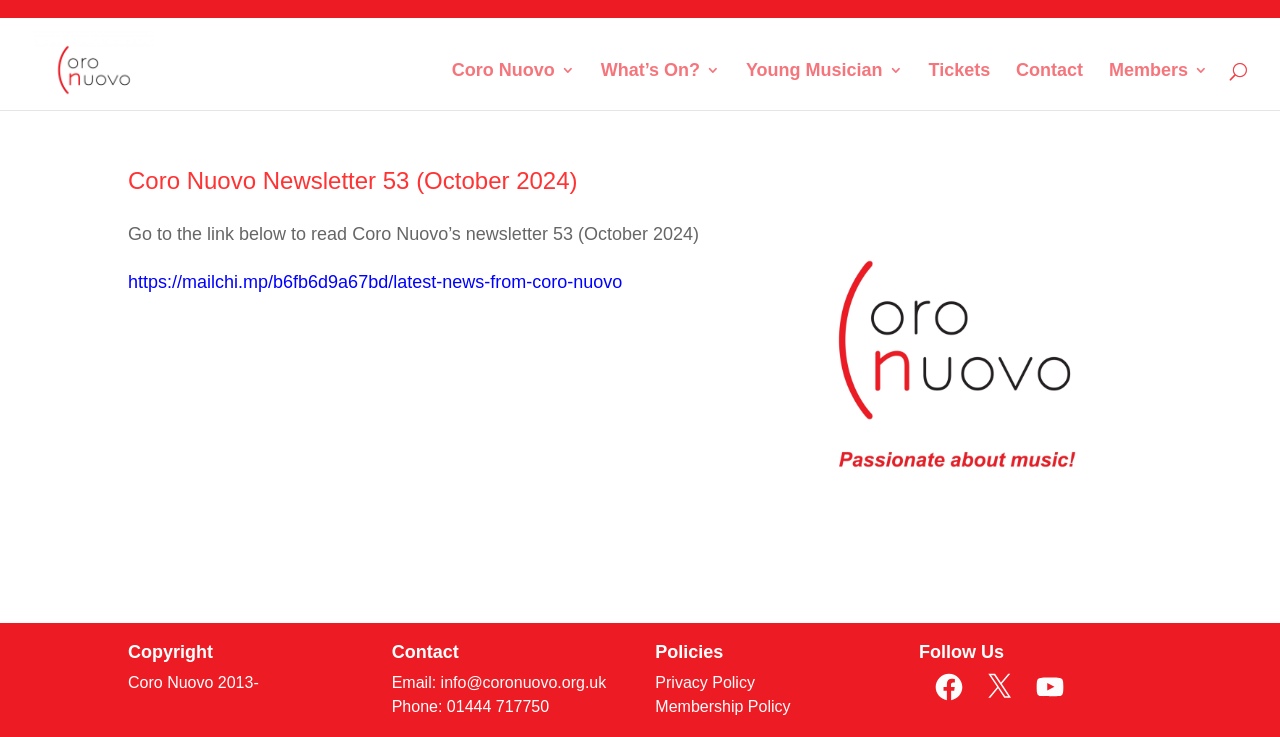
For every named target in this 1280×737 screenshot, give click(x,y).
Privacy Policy (705, 682)
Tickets (959, 71)
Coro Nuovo (503, 71)
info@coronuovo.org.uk (524, 682)
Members (1148, 71)
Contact (1049, 71)
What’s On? (650, 71)
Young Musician (814, 71)
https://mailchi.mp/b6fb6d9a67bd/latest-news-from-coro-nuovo (375, 282)
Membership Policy (722, 706)
